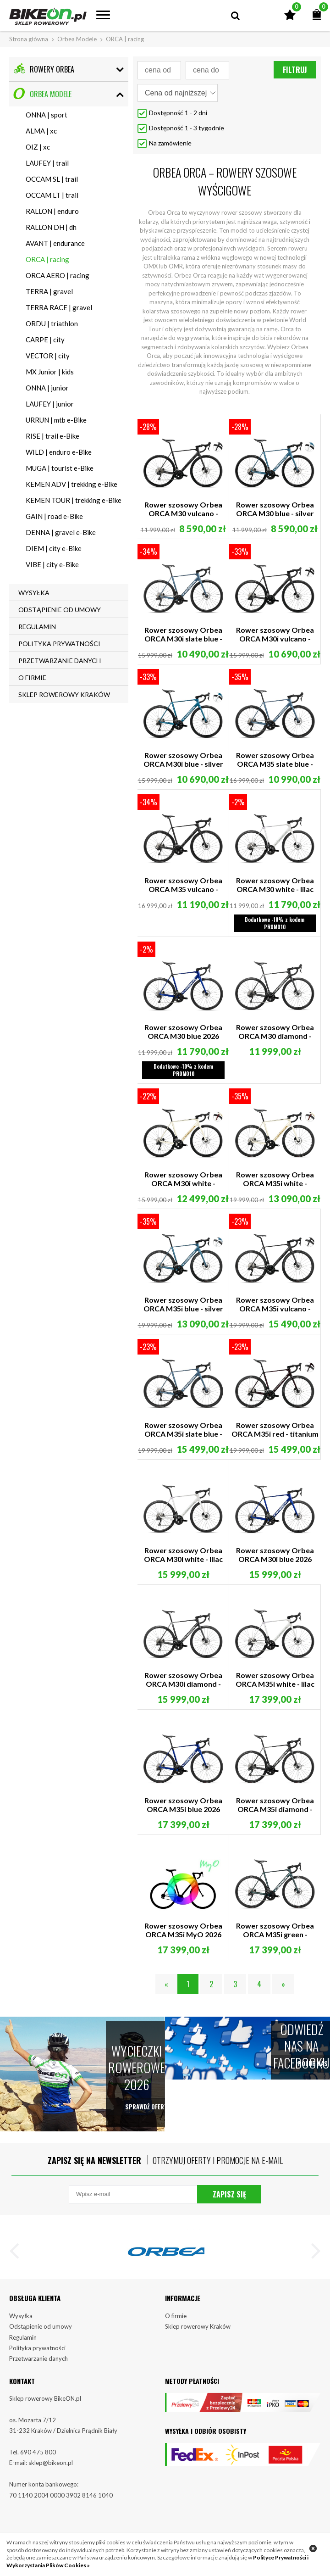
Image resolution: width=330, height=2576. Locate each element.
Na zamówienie (170, 143)
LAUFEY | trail (47, 163)
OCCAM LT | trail (52, 195)
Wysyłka (21, 2331)
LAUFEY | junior (50, 404)
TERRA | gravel (49, 291)
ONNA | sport (46, 115)
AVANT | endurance (55, 243)
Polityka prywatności (37, 2363)
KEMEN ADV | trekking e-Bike (71, 484)
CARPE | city (45, 339)
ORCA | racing (47, 259)
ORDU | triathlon (52, 323)
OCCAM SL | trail (52, 179)
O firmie (176, 2331)
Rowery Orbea (43, 69)
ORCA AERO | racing (57, 275)
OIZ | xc (38, 147)
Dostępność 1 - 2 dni (178, 113)
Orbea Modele (77, 39)
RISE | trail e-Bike (52, 436)
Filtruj (295, 69)
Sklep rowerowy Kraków (198, 2342)
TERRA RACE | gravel (59, 307)
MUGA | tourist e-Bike (60, 468)
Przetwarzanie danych (38, 2374)
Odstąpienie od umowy (40, 2342)
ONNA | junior (47, 388)
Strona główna (28, 39)
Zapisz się (229, 2206)
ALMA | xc (41, 131)
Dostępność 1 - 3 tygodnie (186, 128)
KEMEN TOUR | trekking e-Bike (73, 500)
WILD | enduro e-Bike (59, 452)
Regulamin (23, 2353)
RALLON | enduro (52, 211)
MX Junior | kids (50, 372)
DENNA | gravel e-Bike (61, 532)
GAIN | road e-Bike (54, 516)
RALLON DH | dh (51, 227)
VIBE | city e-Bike (52, 564)
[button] (18, 2267)
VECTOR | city (48, 355)
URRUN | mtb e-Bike (56, 420)
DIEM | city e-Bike (54, 548)
